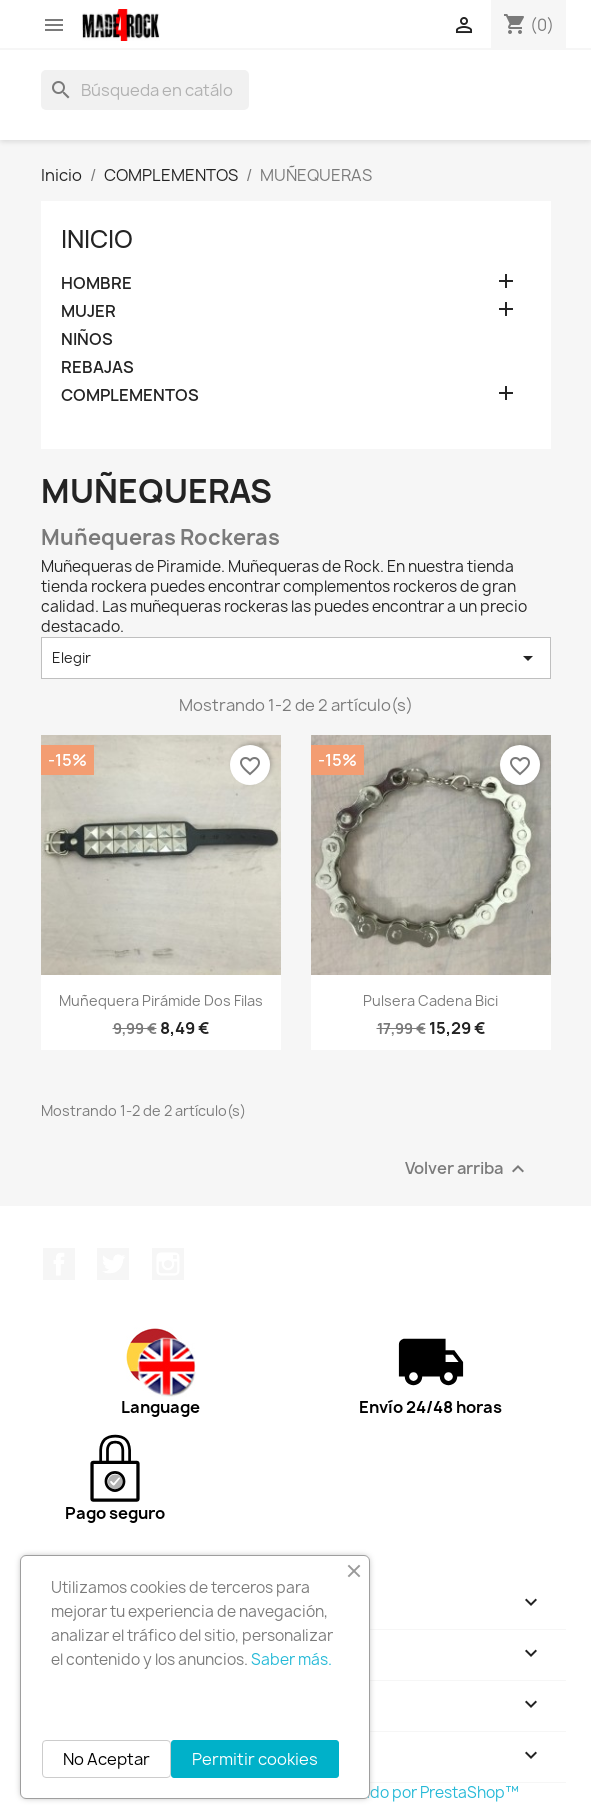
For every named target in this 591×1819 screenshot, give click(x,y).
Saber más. (291, 1659)
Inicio (97, 239)
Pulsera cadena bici (430, 1000)
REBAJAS (97, 367)
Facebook (59, 1264)
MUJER (88, 311)
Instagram (168, 1264)
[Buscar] (145, 90)
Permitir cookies (255, 1759)
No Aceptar (106, 1759)
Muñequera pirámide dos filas (161, 1000)
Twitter (113, 1264)
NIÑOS (87, 339)
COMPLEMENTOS (130, 395)
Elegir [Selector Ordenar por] (296, 658)
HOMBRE (96, 283)
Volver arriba (467, 1168)
